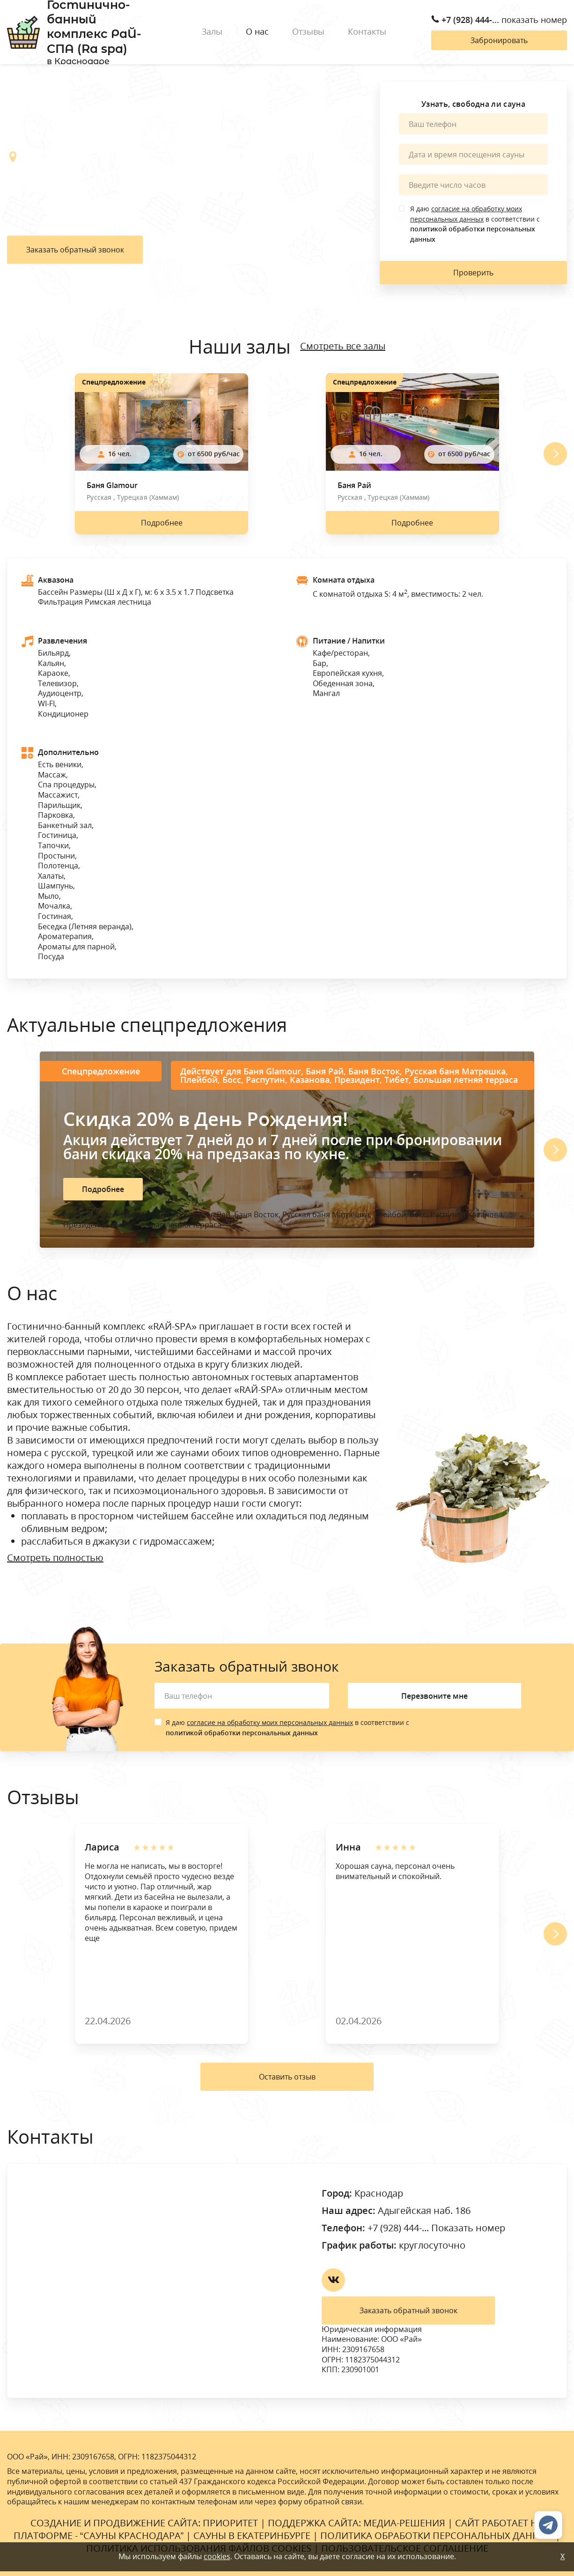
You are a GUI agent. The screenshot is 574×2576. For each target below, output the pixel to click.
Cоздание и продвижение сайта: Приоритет (144, 2523)
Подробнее (162, 523)
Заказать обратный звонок (75, 249)
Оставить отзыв (287, 2077)
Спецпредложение (114, 382)
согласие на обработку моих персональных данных (270, 1722)
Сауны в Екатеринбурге (251, 2535)
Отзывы (308, 31)
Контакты (367, 31)
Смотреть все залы (342, 346)
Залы (212, 31)
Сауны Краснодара (132, 2535)
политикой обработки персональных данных (242, 1733)
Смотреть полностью (55, 1557)
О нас (257, 31)
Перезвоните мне (434, 1696)
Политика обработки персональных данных (436, 2535)
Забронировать (499, 40)
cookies (217, 2556)
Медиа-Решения (404, 2523)
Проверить (473, 272)
